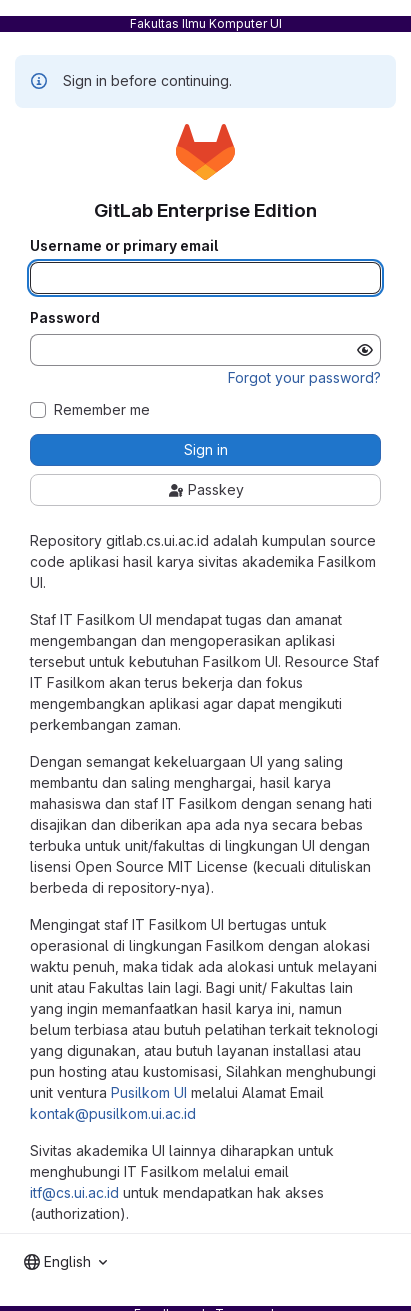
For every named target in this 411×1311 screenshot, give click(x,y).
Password (65, 318)
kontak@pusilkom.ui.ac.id (113, 1113)
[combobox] (65, 1262)
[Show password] (365, 350)
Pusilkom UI (149, 1092)
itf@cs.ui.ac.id (74, 1192)
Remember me (102, 410)
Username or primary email (124, 246)
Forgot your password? (304, 377)
